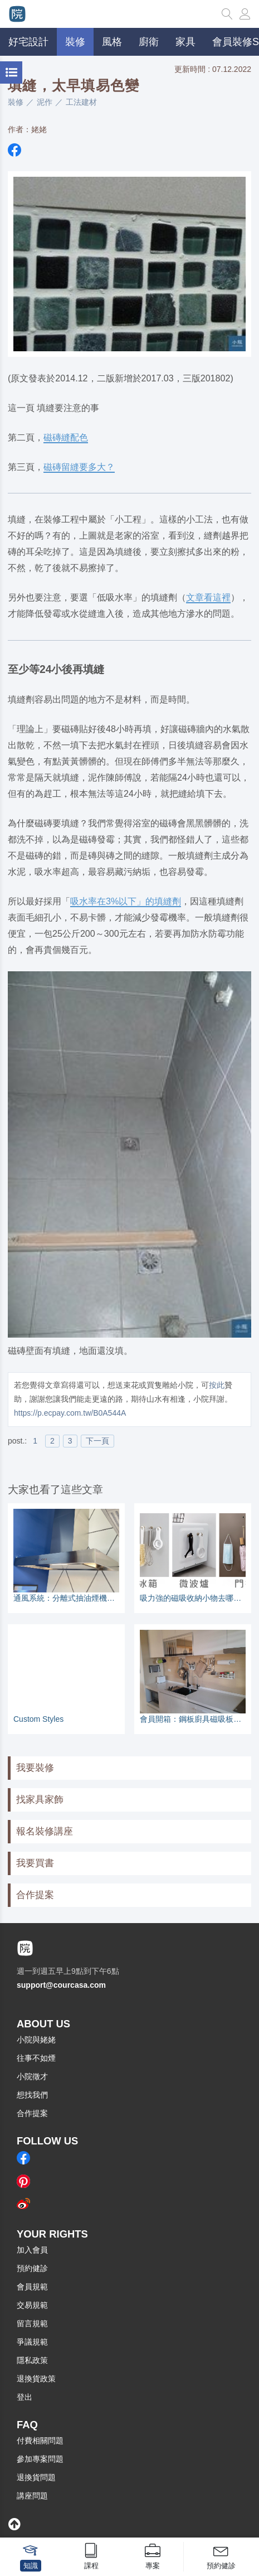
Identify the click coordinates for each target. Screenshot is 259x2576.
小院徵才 (32, 2076)
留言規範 (32, 2323)
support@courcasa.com (61, 1985)
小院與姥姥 (36, 2039)
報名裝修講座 (44, 1831)
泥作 (44, 102)
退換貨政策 (36, 2378)
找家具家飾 (39, 1799)
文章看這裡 (208, 597)
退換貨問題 (36, 2477)
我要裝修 (35, 1767)
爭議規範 (32, 2341)
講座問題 (32, 2495)
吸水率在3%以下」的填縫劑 (125, 901)
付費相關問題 (40, 2440)
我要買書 (35, 1863)
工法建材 (81, 102)
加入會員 (32, 2249)
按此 (216, 1385)
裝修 (15, 102)
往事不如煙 (36, 2058)
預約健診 (32, 2268)
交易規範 (32, 2305)
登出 (24, 2397)
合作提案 (35, 1895)
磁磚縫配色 (65, 437)
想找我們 (32, 2094)
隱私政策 (32, 2360)
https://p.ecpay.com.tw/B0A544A (70, 1412)
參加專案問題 (40, 2458)
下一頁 (97, 1440)
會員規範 (32, 2286)
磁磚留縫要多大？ (79, 467)
